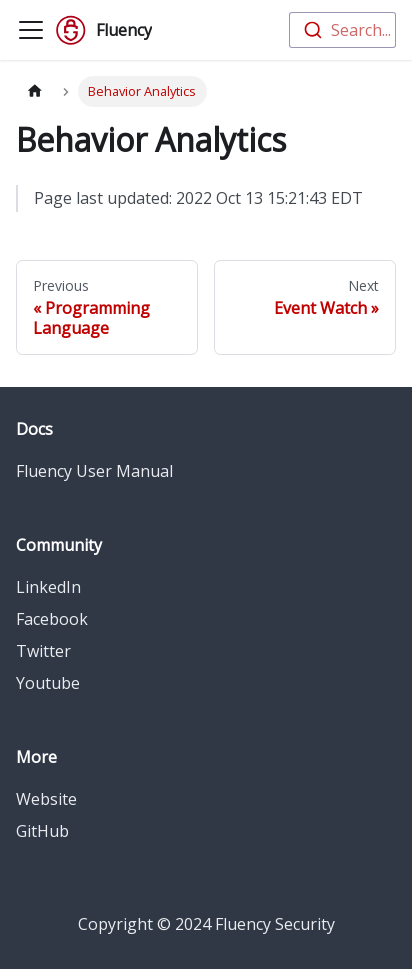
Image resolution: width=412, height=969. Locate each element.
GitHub (42, 831)
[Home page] (35, 91)
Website (46, 799)
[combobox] (342, 30)
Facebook (52, 619)
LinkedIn (48, 587)
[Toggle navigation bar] (31, 30)
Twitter (43, 651)
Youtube (48, 683)
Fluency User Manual (94, 471)
